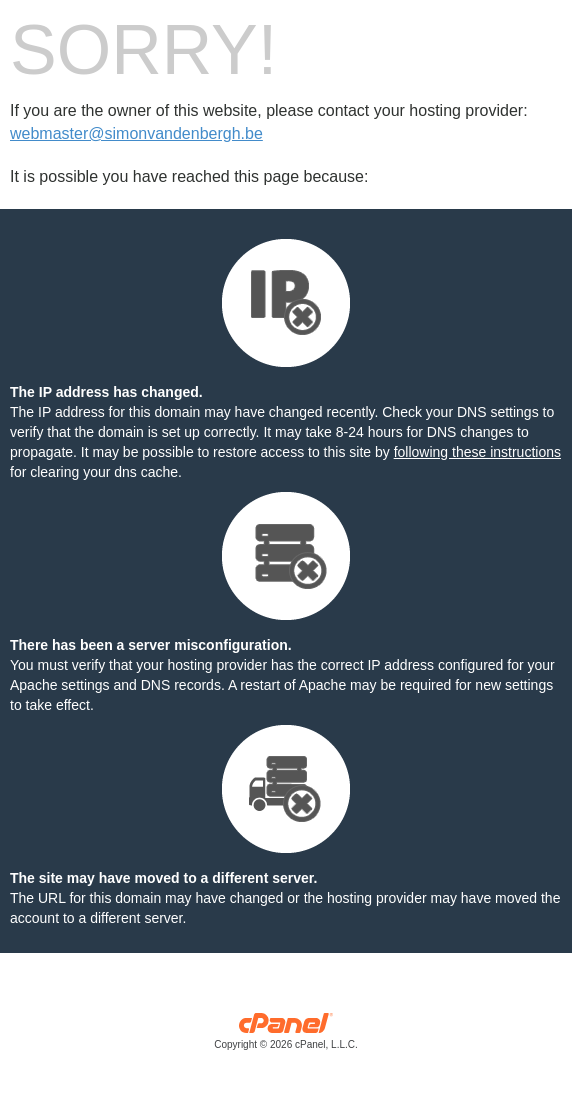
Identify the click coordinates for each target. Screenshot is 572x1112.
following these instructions (477, 452)
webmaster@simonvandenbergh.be (136, 133)
